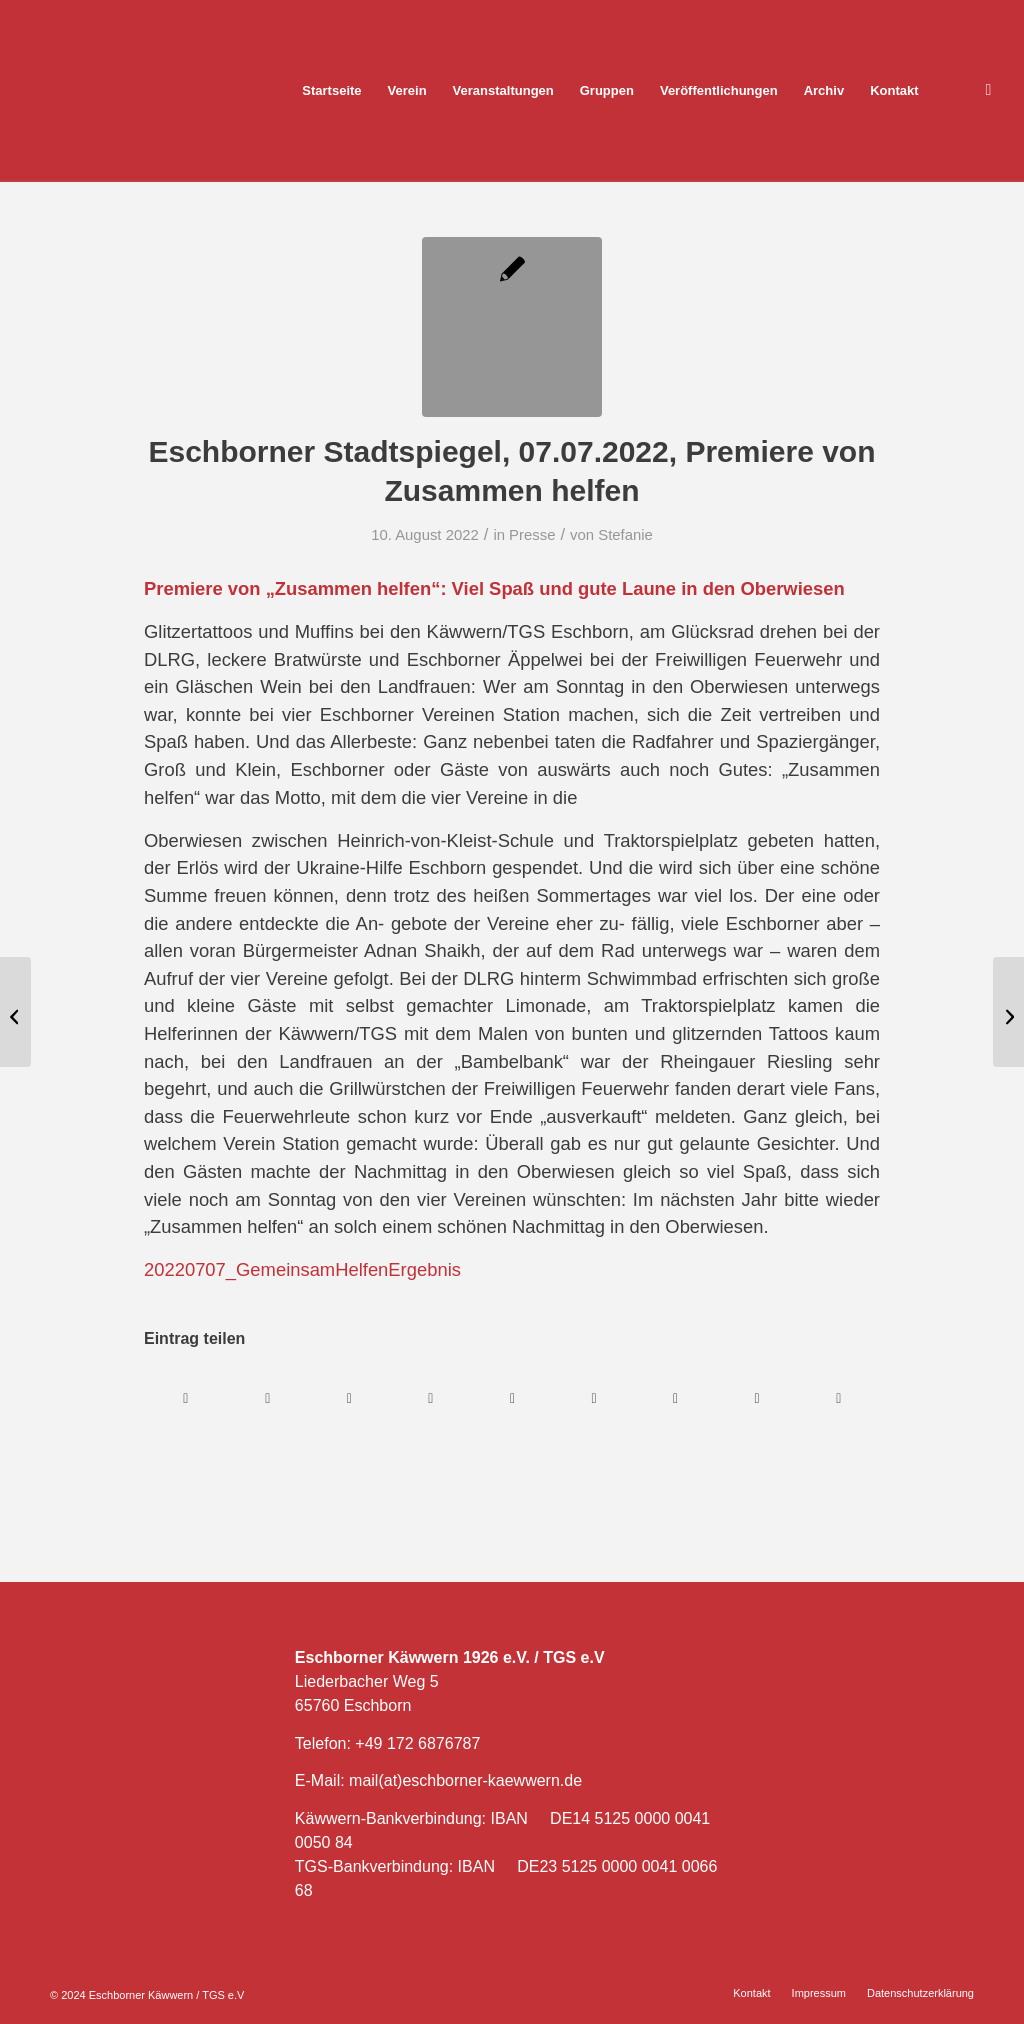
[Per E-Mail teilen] (838, 1398)
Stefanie (625, 535)
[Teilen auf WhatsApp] (349, 1398)
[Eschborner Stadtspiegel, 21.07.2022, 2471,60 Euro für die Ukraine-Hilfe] (1008, 1012)
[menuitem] (331, 91)
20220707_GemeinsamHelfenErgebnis (302, 1269)
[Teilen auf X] (268, 1398)
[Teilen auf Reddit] (757, 1398)
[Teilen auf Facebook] (186, 1398)
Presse (532, 535)
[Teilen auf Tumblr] (594, 1398)
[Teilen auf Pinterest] (431, 1398)
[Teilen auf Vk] (675, 1398)
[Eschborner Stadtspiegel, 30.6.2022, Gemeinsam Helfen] (15, 1012)
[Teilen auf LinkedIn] (512, 1398)
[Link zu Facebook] (989, 90)
